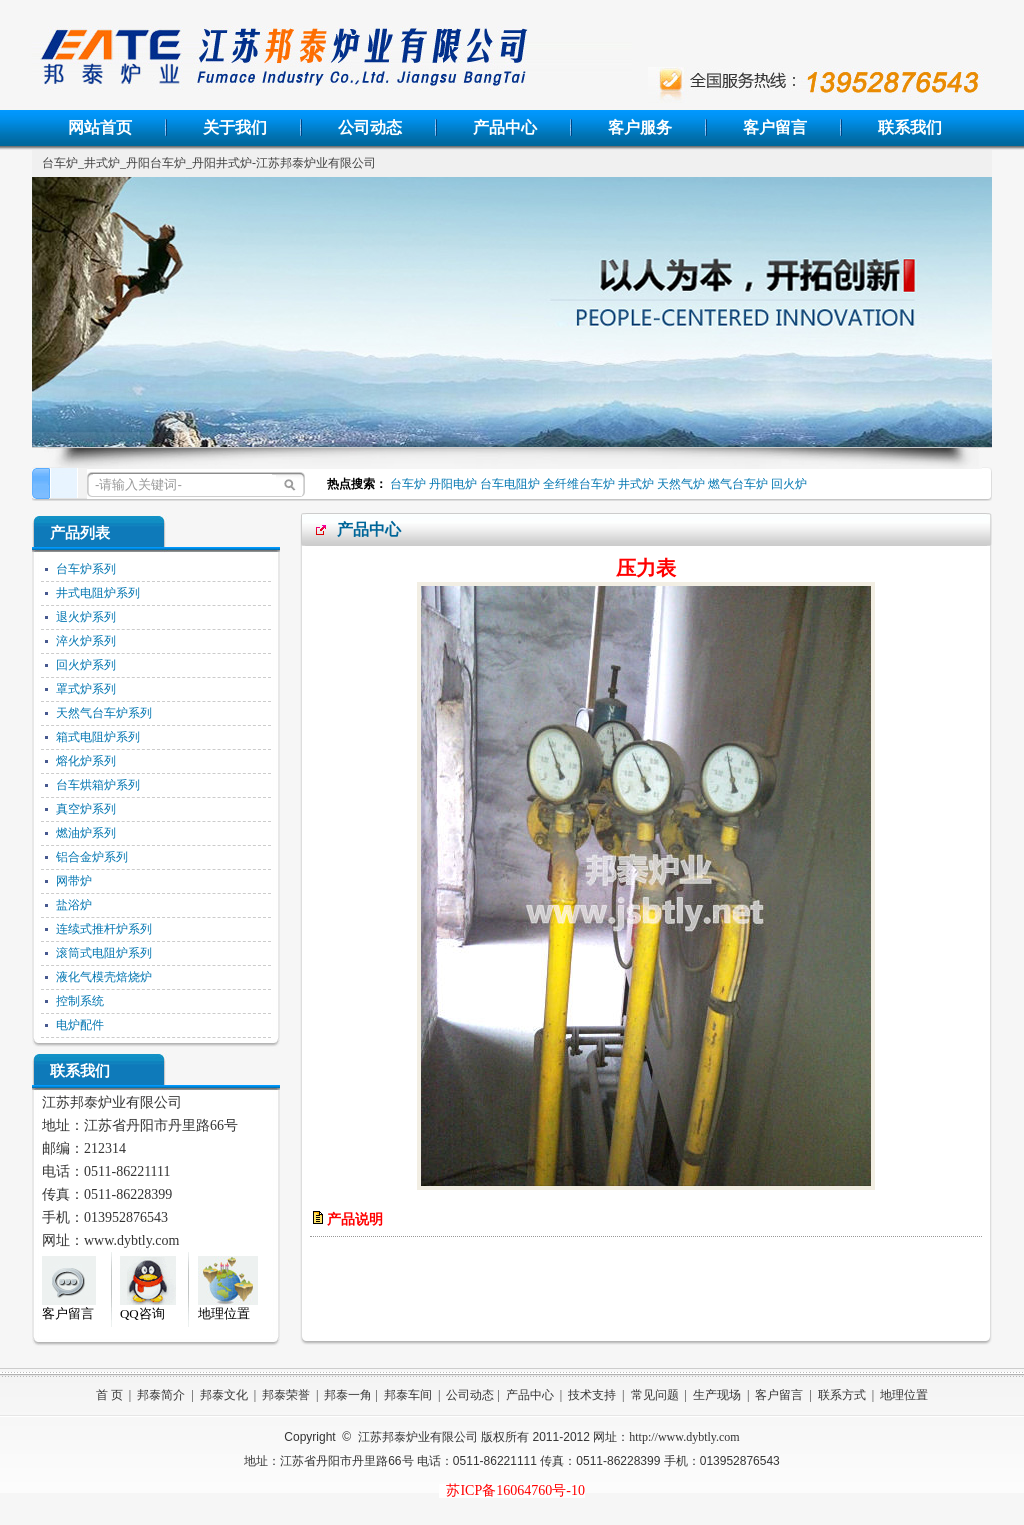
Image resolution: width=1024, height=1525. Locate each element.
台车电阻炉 (510, 484)
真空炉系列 (86, 809)
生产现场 (717, 1395)
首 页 (109, 1395)
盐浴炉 (74, 905)
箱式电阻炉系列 (98, 737)
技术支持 (592, 1395)
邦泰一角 (348, 1395)
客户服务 (640, 127)
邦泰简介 (161, 1395)
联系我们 (910, 127)
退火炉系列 (86, 617)
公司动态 (370, 127)
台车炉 (408, 484)
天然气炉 (681, 484)
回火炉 (789, 484)
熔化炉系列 (86, 761)
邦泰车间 (408, 1395)
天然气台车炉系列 (104, 713)
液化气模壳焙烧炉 (104, 977)
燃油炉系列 (86, 833)
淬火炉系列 (86, 641)
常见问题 (655, 1395)
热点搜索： (354, 484)
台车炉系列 (86, 569)
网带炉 (74, 881)
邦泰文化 (224, 1395)
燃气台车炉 (738, 484)
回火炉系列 (86, 665)
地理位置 (904, 1395)
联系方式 (842, 1395)
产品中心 (505, 127)
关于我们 (235, 127)
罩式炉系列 (86, 689)
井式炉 (636, 484)
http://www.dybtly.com (684, 1437)
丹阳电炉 (453, 484)
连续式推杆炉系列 (104, 929)
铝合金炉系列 (92, 857)
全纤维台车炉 (579, 484)
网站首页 (100, 127)
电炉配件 (80, 1025)
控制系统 (80, 1001)
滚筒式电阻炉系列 (104, 953)
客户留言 (775, 127)
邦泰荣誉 (286, 1395)
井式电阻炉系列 (98, 593)
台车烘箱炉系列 (98, 785)
